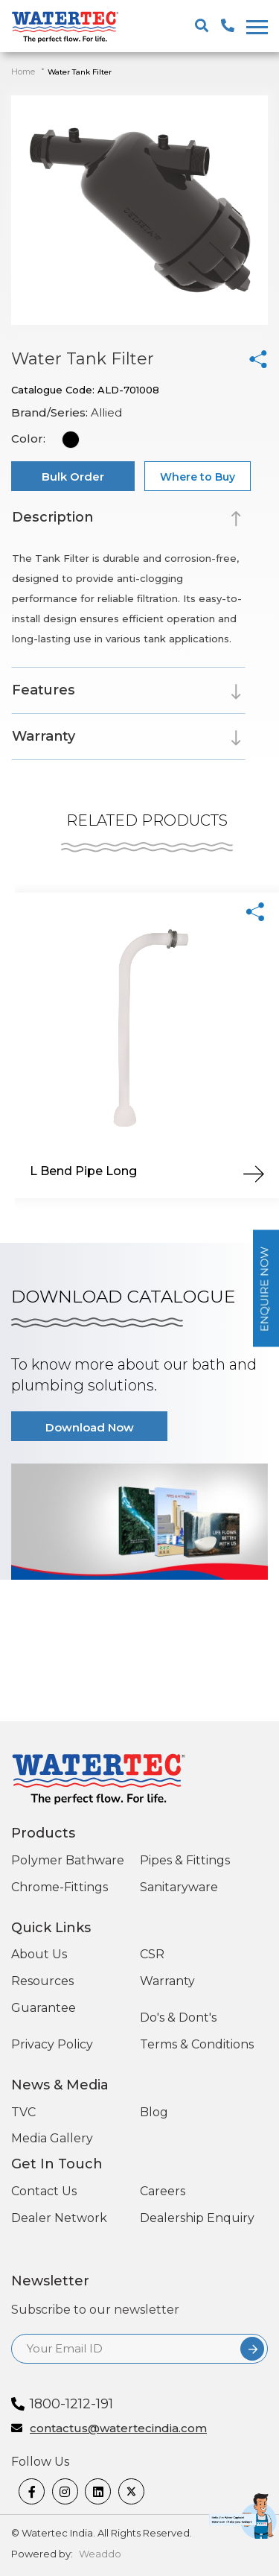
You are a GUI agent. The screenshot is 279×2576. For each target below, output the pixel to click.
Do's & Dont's (178, 2017)
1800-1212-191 (71, 2404)
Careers (162, 2191)
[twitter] (131, 2491)
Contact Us (44, 2191)
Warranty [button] (43, 736)
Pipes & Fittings (185, 1860)
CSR (152, 1954)
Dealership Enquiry (197, 2218)
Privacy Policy (52, 2044)
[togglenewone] (255, 27)
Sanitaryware (179, 1887)
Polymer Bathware (67, 1860)
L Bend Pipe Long (83, 1171)
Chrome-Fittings (59, 1887)
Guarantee (43, 2008)
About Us (39, 1954)
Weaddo (100, 2554)
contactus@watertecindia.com (118, 2428)
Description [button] (52, 517)
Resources (42, 1981)
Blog (154, 2112)
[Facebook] (32, 2491)
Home (23, 71)
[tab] (128, 519)
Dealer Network (59, 2218)
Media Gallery (52, 2138)
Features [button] (43, 690)
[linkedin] (98, 2491)
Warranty (167, 1981)
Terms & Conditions (197, 2044)
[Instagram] (65, 2491)
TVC (23, 2112)
